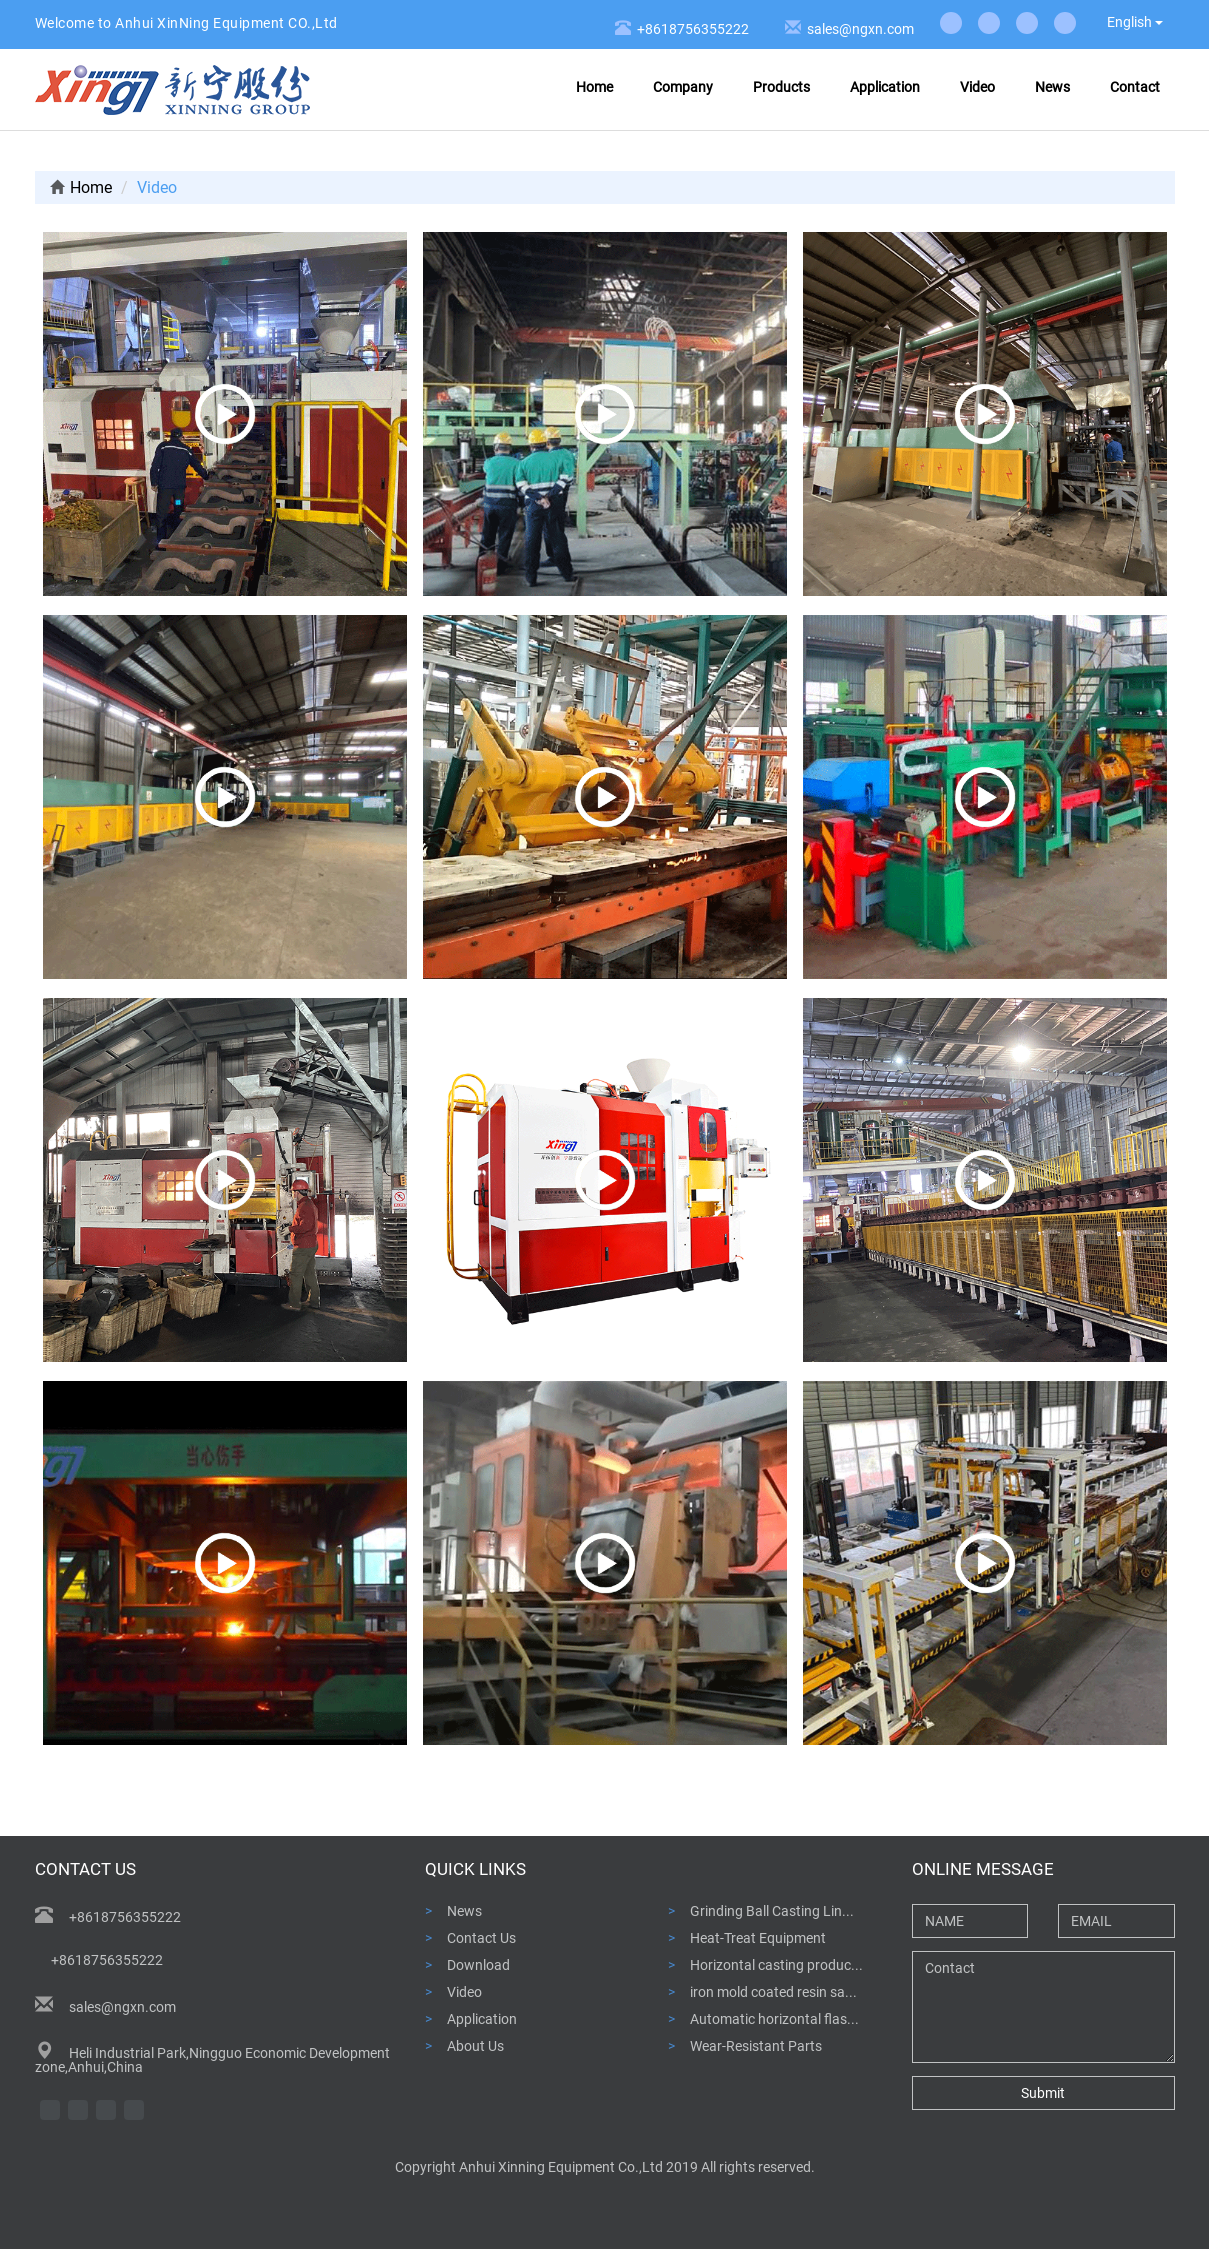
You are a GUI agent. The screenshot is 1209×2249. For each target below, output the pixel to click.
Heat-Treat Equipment (758, 1937)
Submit (1043, 2093)
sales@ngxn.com (857, 29)
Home (594, 87)
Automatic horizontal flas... (774, 2018)
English (1135, 22)
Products (781, 87)
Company (683, 87)
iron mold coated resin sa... (773, 1991)
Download (478, 1964)
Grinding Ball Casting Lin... (772, 1910)
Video (977, 87)
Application (885, 87)
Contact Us (481, 1937)
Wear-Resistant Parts (756, 2045)
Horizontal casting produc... (776, 1964)
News (1052, 87)
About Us (475, 2045)
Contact (1135, 87)
